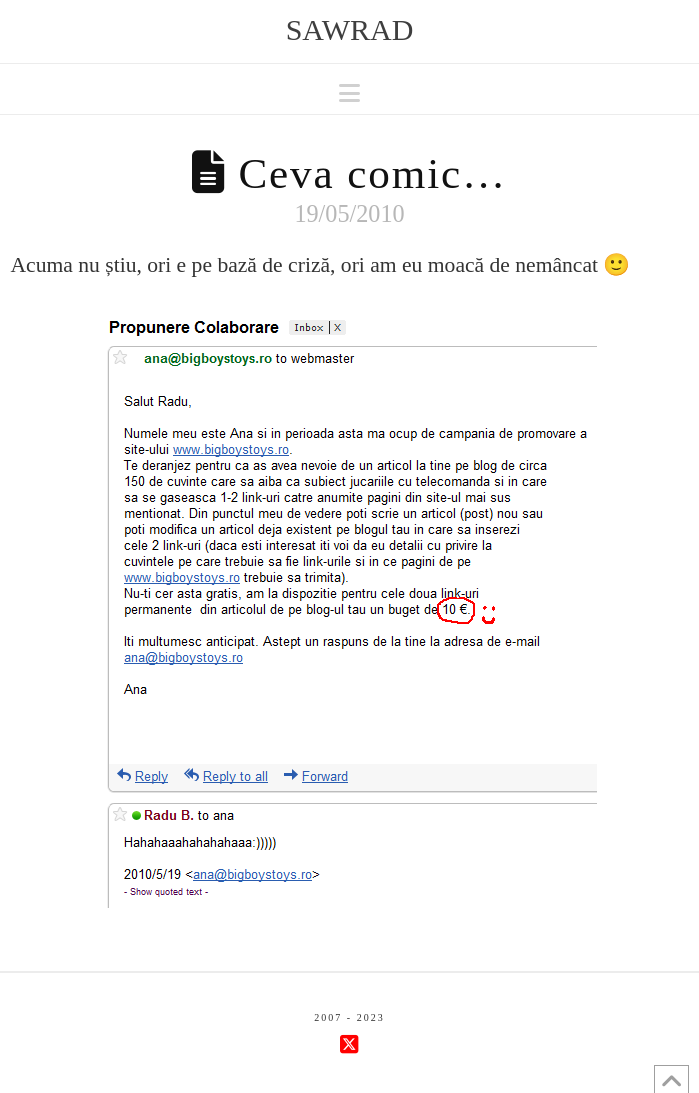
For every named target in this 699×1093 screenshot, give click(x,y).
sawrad (350, 30)
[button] (349, 93)
